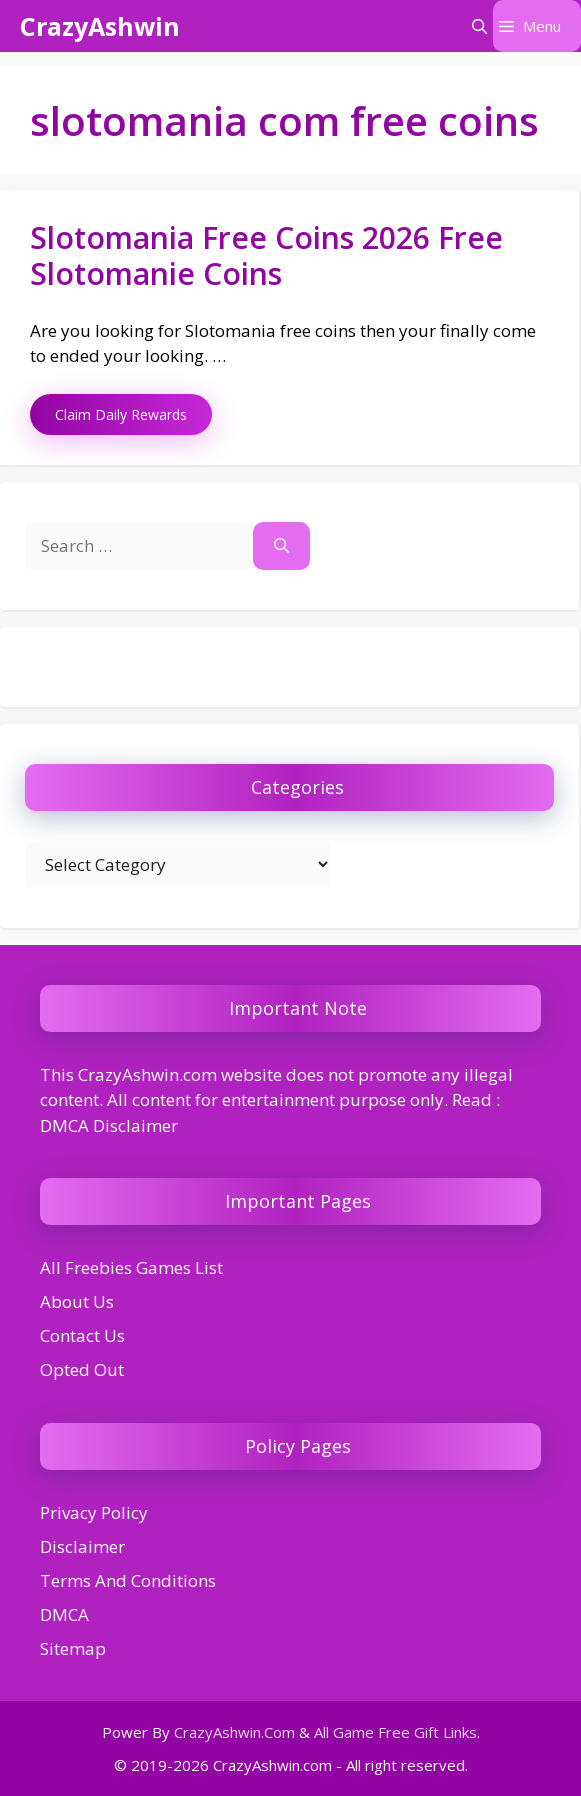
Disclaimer (82, 1546)
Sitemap (73, 1648)
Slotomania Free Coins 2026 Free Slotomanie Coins (266, 255)
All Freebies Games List (131, 1267)
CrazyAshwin (100, 26)
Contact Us (82, 1335)
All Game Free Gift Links (395, 1732)
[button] (479, 26)
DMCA (64, 1614)
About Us (77, 1301)
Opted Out (82, 1369)
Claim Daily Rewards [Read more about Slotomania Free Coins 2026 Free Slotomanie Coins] (121, 414)
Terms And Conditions (128, 1580)
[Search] (281, 546)
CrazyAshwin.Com (234, 1732)
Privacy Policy (94, 1512)
